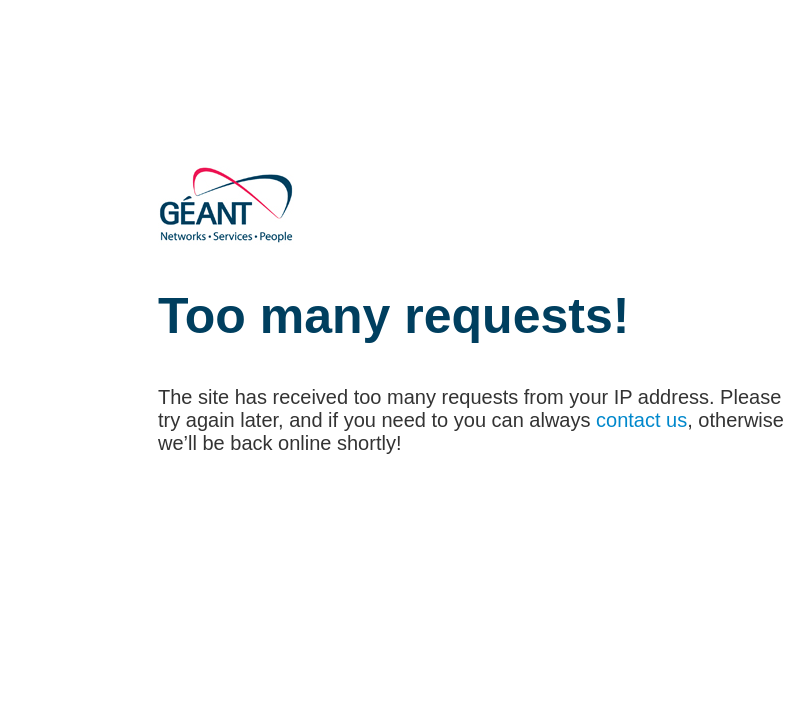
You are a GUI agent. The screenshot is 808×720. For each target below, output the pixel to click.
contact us (641, 420)
